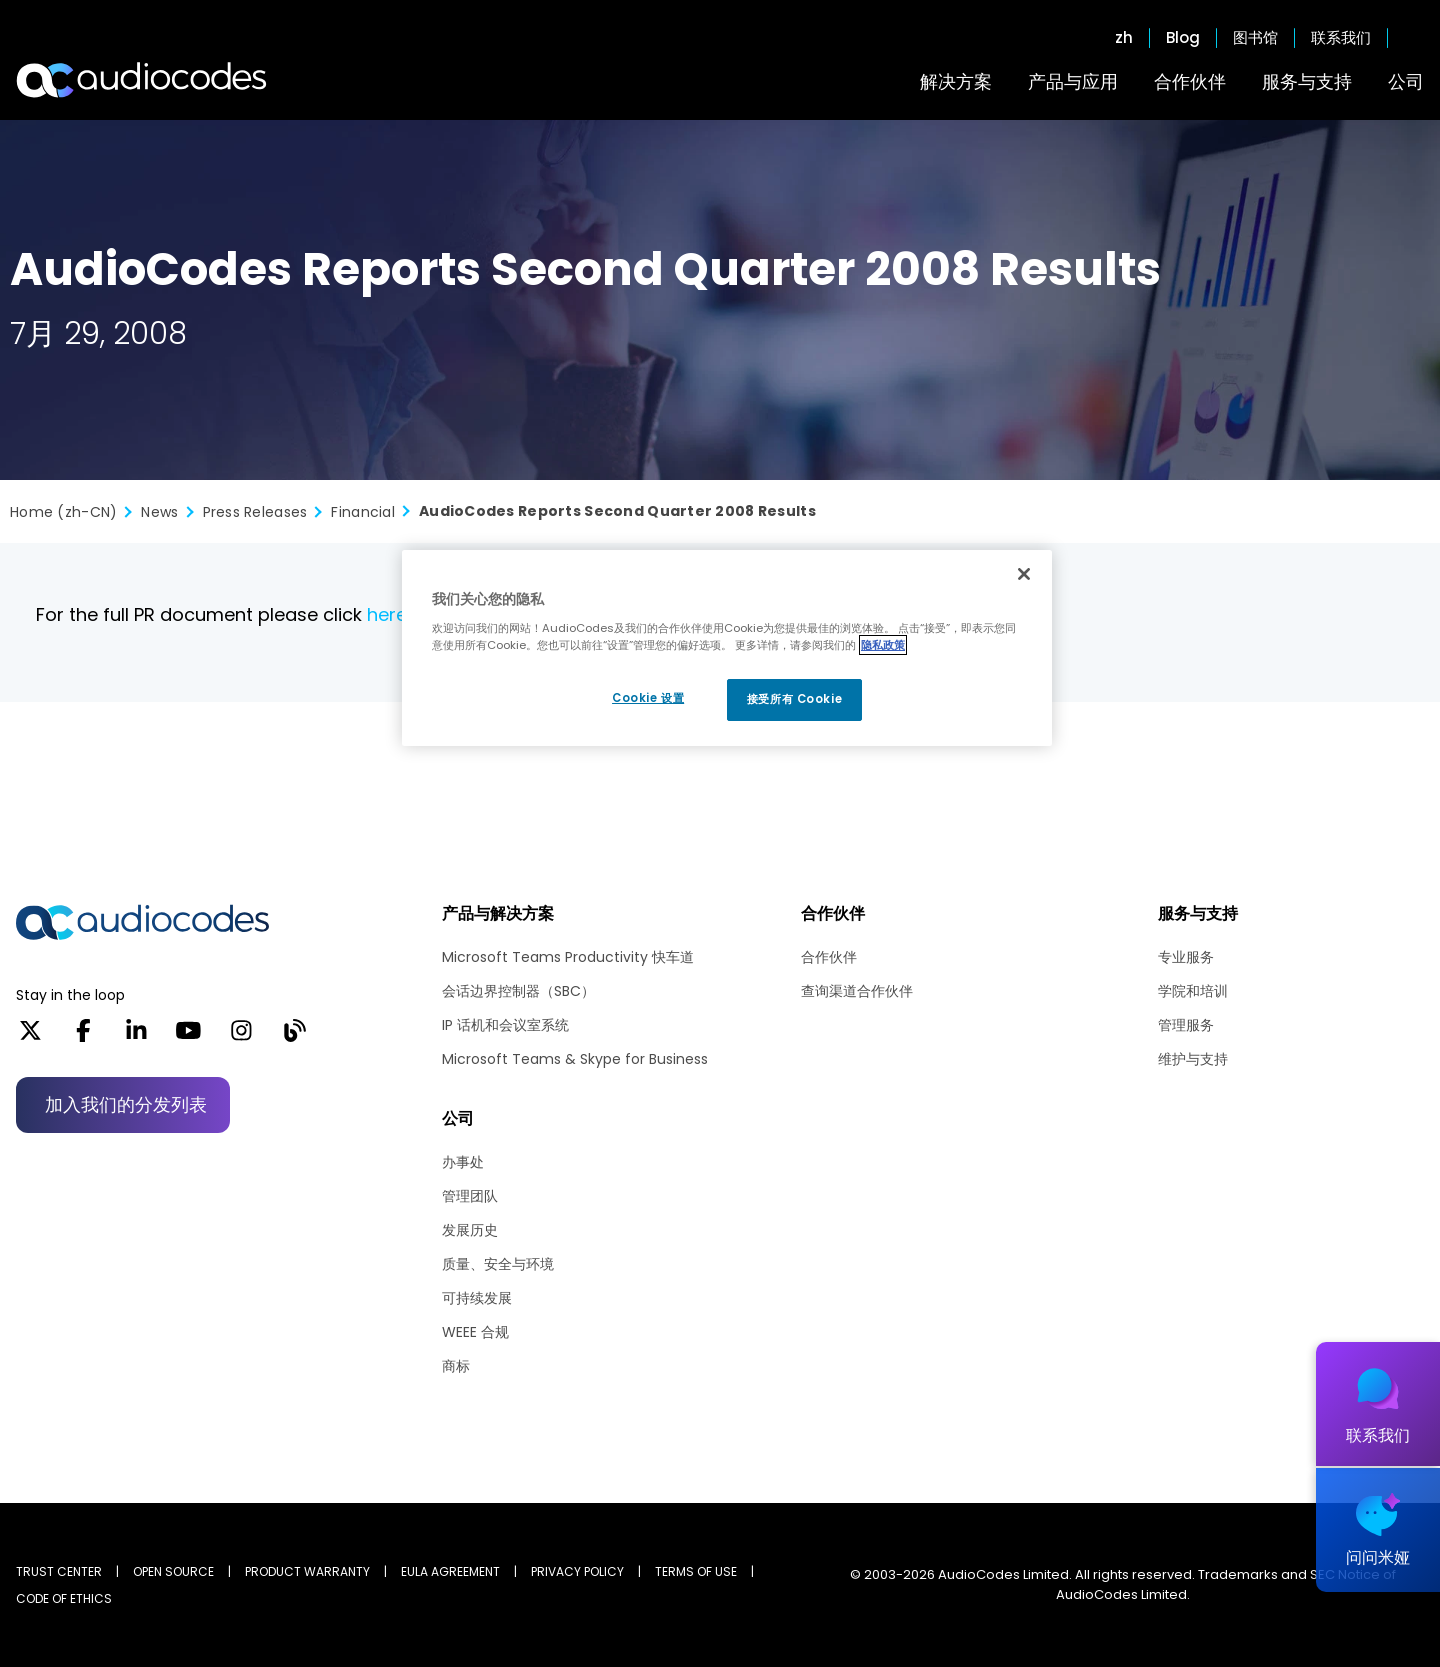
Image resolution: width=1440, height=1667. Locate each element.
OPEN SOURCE (173, 1571)
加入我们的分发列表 (126, 1104)
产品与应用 (1073, 81)
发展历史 (470, 1230)
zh (1124, 38)
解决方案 (956, 81)
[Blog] (294, 1037)
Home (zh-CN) (63, 512)
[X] (30, 1037)
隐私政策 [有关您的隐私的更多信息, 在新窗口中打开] (883, 645)
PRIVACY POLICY (577, 1571)
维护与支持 (1193, 1059)
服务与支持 (1307, 81)
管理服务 (1186, 1025)
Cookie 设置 (648, 698)
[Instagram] (241, 1037)
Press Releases (255, 512)
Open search (1414, 38)
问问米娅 (1378, 1557)
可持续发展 (477, 1298)
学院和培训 (1193, 991)
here (387, 614)
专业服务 (1186, 957)
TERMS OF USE (696, 1571)
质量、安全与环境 (498, 1264)
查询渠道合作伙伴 (857, 991)
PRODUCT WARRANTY (307, 1571)
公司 (1406, 81)
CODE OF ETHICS (64, 1598)
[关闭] (1024, 574)
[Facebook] (83, 1037)
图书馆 (1255, 38)
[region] (727, 648)
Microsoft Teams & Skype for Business (575, 1059)
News (159, 512)
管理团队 (470, 1196)
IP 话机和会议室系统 (505, 1025)
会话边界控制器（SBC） (518, 991)
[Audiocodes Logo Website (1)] (142, 80)
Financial (363, 512)
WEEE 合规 (475, 1332)
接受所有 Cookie (794, 699)
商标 (456, 1366)
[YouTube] (188, 1037)
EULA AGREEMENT (450, 1571)
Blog (1183, 38)
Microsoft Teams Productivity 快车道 (568, 957)
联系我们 (1341, 38)
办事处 (463, 1162)
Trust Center (59, 1571)
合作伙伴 (1190, 81)
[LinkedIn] (136, 1037)
